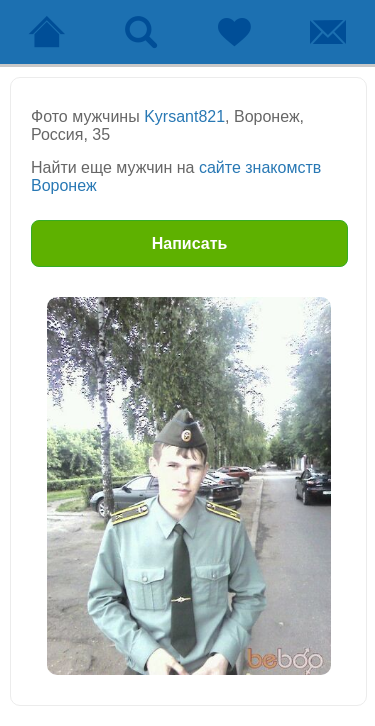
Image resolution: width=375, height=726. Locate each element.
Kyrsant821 (184, 116)
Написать (190, 243)
